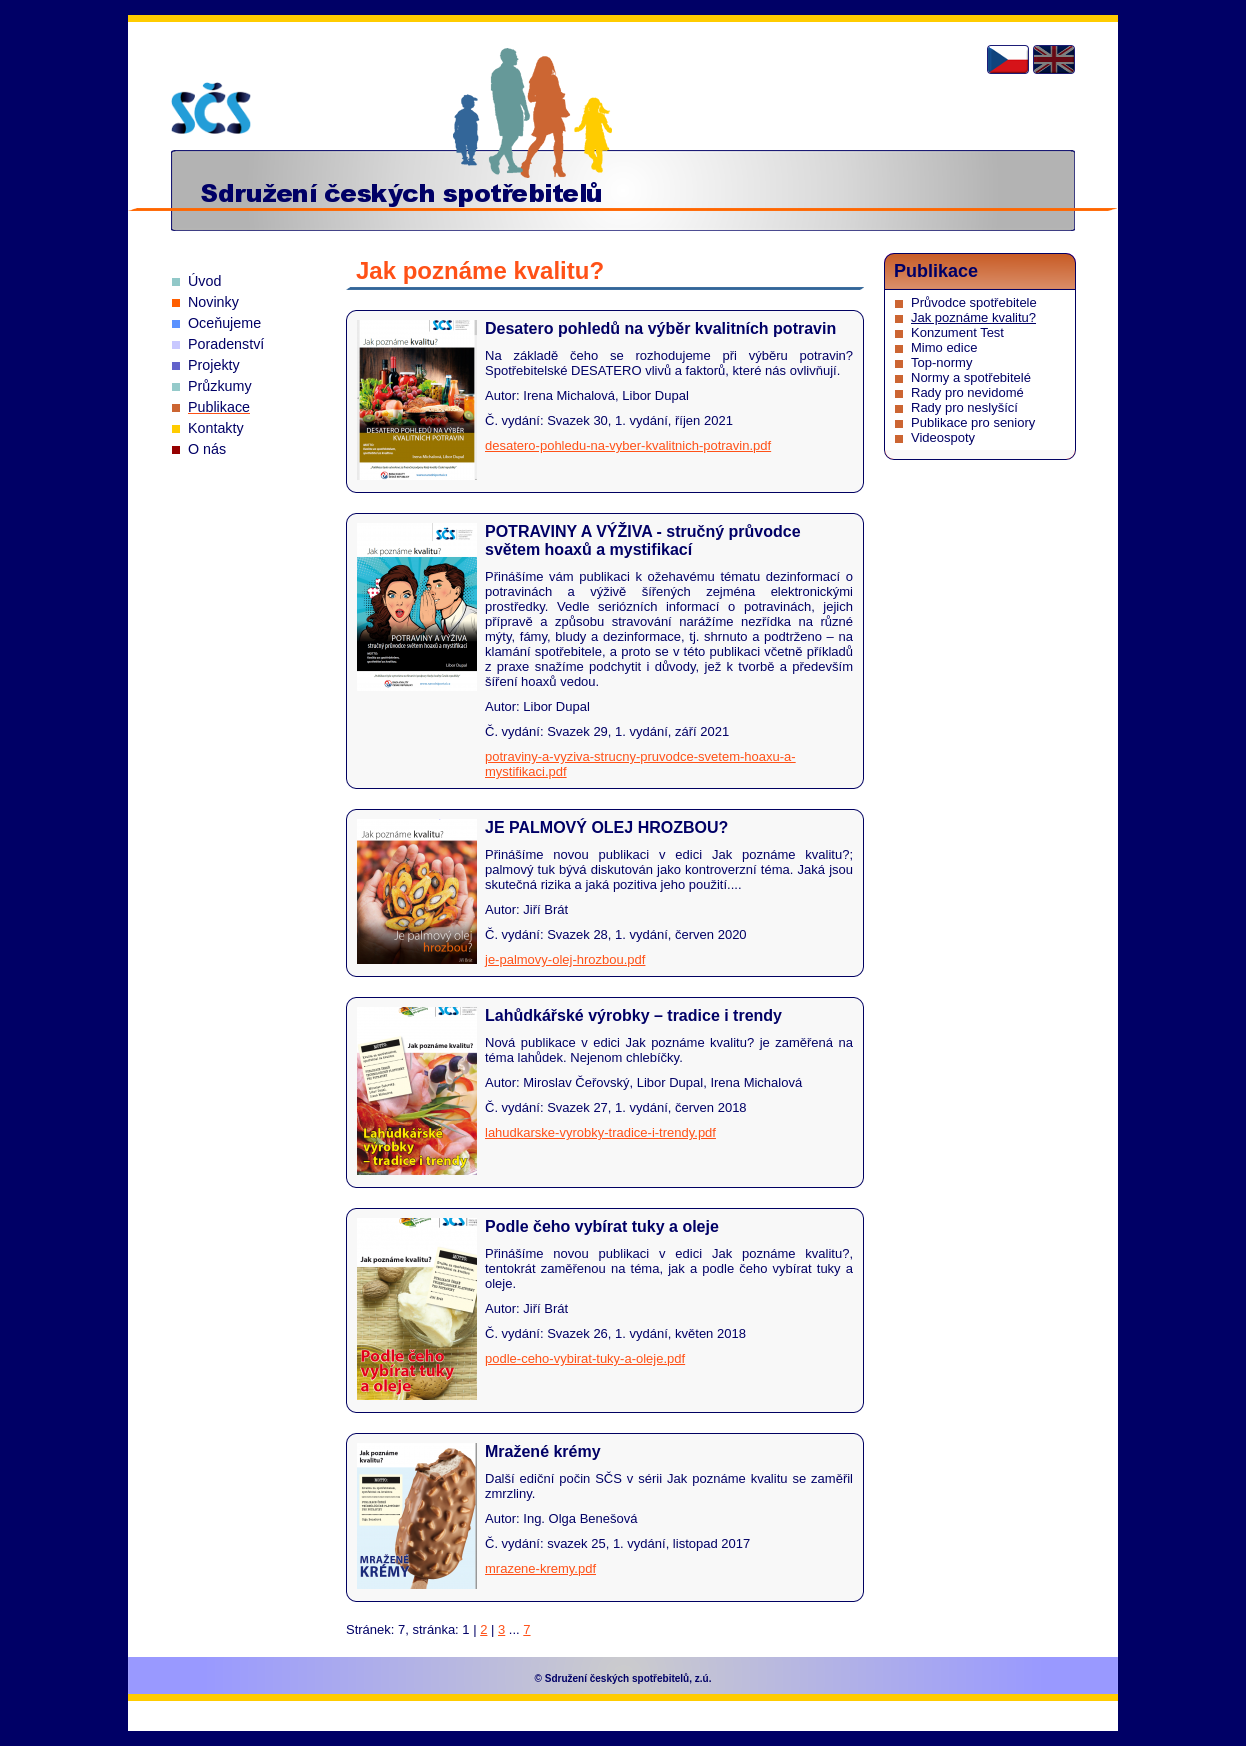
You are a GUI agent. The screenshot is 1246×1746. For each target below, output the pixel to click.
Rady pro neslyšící (964, 407)
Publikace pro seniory (973, 422)
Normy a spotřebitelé (971, 377)
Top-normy (941, 362)
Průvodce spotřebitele (974, 302)
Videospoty (943, 437)
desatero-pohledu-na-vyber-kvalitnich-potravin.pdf (628, 445)
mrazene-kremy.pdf (540, 1568)
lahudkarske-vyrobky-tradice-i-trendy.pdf (600, 1132)
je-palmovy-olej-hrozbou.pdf (565, 959)
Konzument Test (957, 332)
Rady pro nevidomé (967, 392)
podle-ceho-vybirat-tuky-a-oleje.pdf (585, 1358)
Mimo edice (944, 347)
